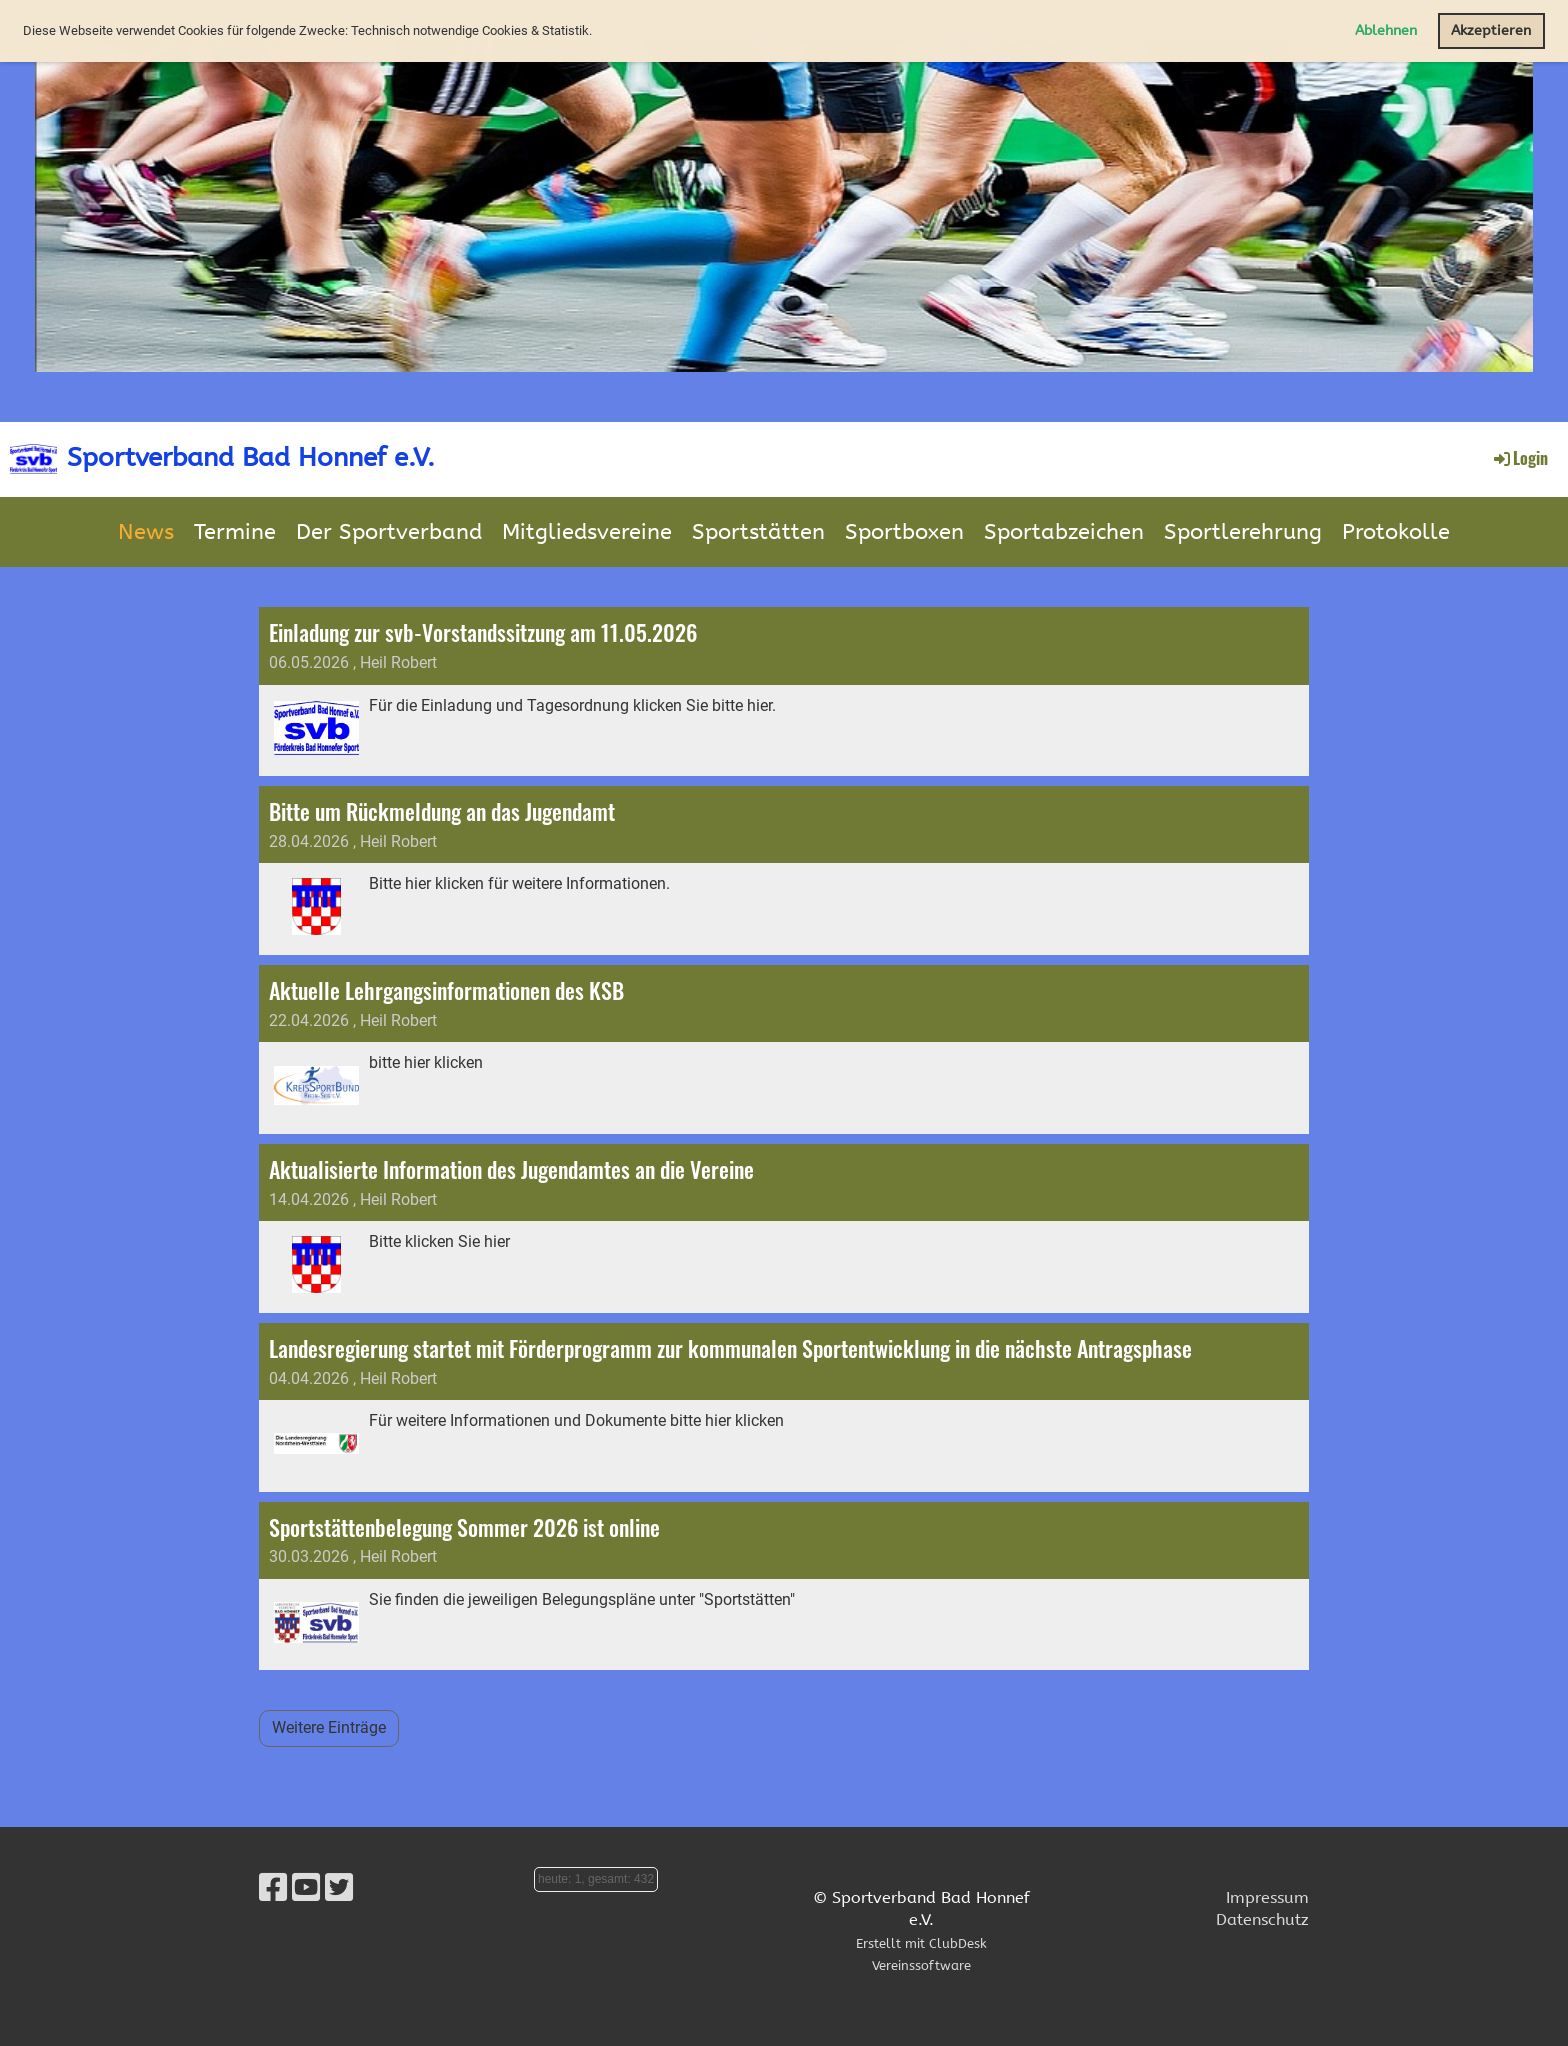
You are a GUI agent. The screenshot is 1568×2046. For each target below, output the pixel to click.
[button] (597, 32)
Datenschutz (1262, 1919)
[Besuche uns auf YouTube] (306, 1888)
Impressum (1267, 1897)
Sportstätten (758, 532)
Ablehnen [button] (1386, 30)
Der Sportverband (389, 532)
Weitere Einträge (329, 1727)
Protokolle (1396, 532)
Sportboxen (904, 532)
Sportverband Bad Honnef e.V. (251, 457)
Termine (235, 532)
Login (1519, 458)
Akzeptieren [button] (1491, 30)
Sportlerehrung (1243, 532)
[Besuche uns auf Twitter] (339, 1888)
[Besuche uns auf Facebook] (273, 1888)
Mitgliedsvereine (587, 532)
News (146, 532)
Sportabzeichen (1064, 532)
